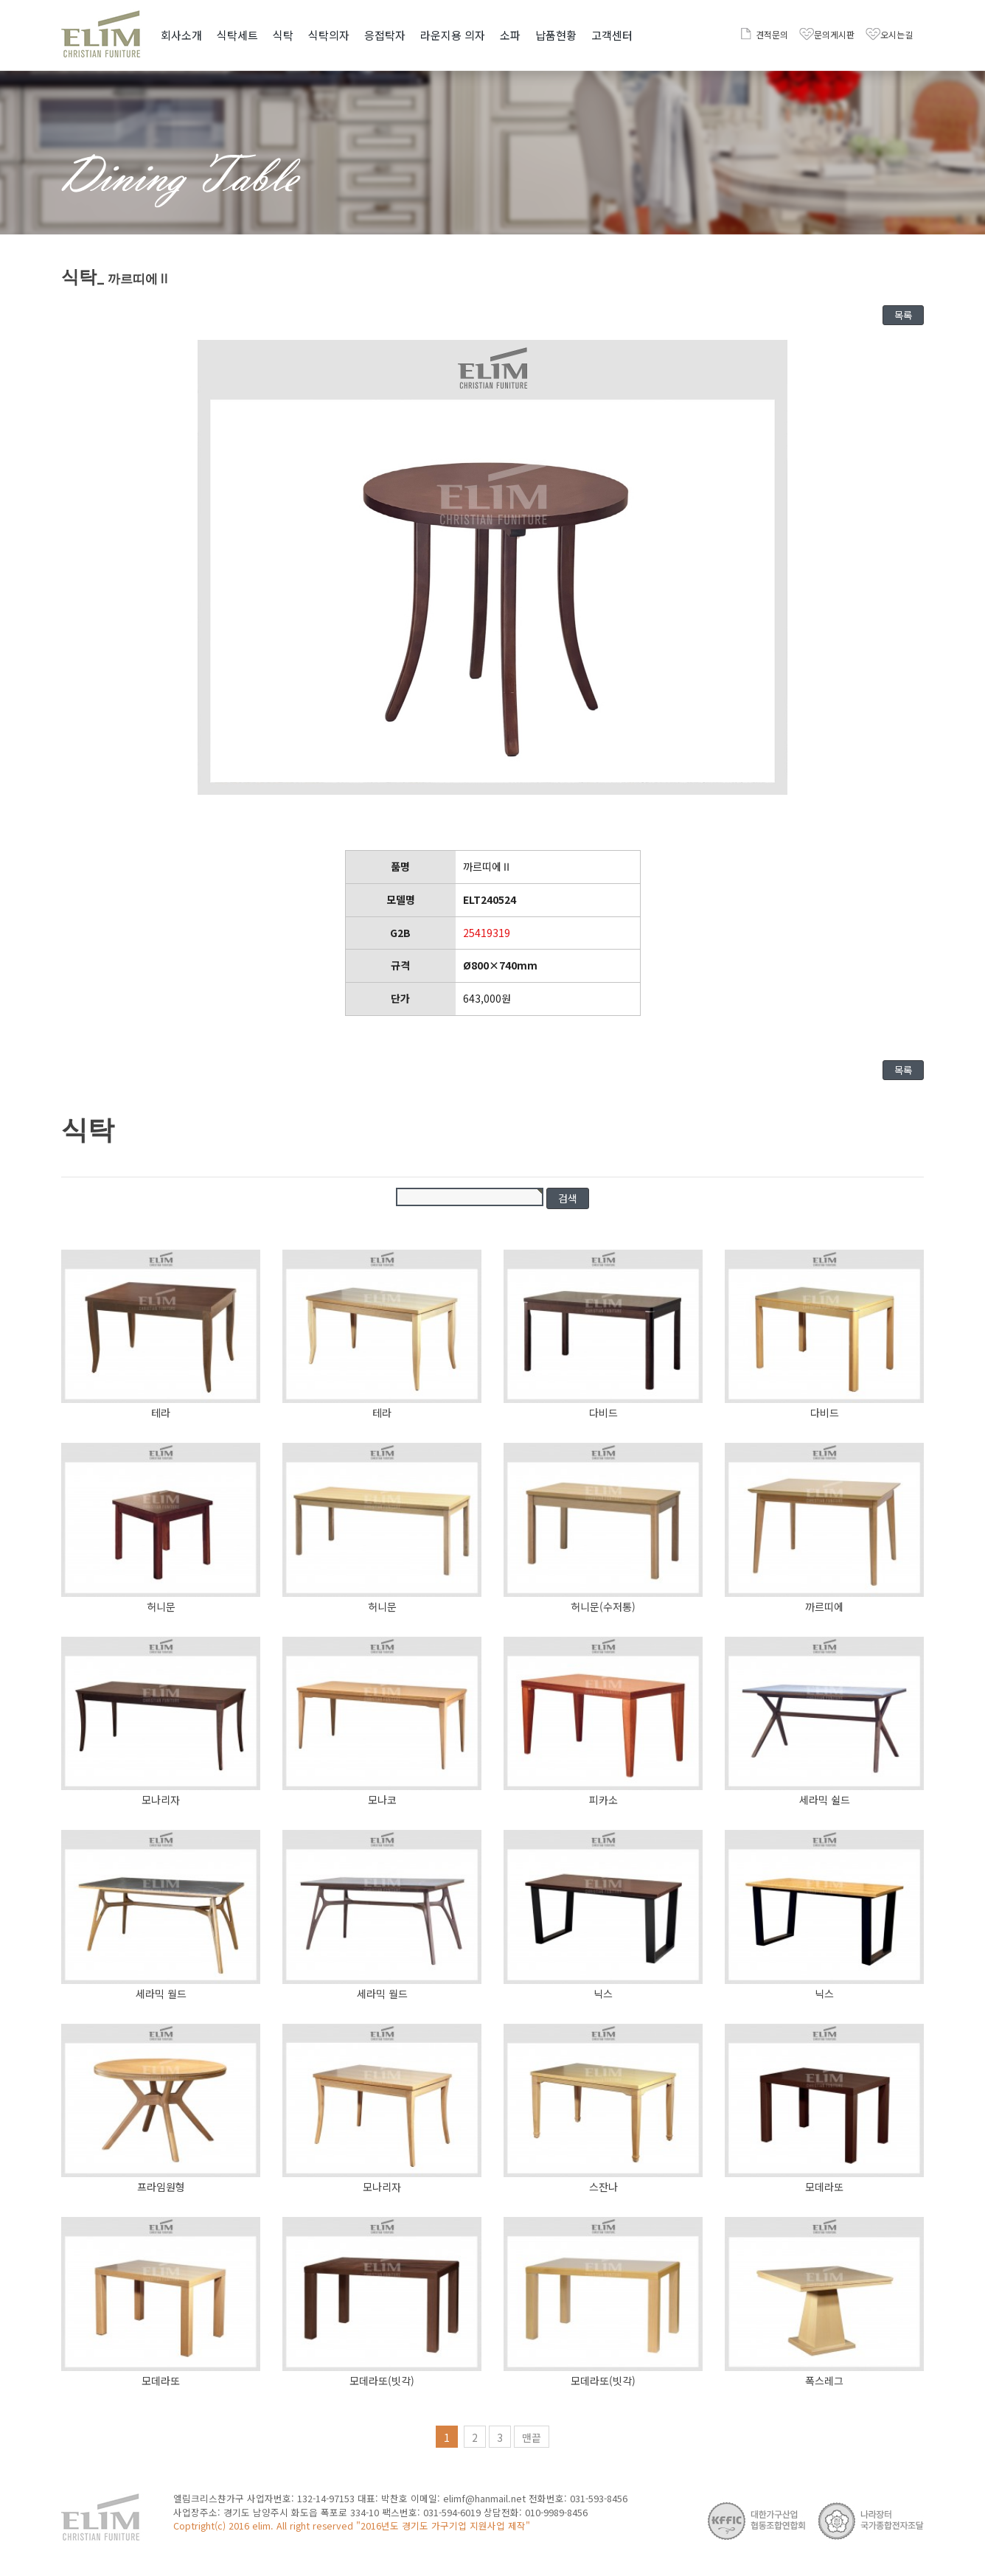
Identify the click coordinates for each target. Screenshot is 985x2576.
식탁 (283, 35)
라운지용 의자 (452, 35)
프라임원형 (161, 2186)
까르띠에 (824, 1606)
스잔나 (603, 2186)
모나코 (382, 1799)
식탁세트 (237, 35)
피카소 (603, 1799)
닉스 (603, 1993)
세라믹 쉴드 (824, 1799)
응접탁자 (385, 35)
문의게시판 (834, 34)
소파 (510, 35)
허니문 (161, 1606)
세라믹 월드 (161, 1993)
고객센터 (612, 35)
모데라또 (824, 2186)
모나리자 (161, 1799)
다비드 (603, 1412)
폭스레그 (824, 2380)
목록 (903, 315)
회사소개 (181, 35)
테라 (160, 1412)
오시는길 (896, 34)
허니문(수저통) (603, 1606)
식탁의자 (328, 35)
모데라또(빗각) (381, 2380)
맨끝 (531, 2437)
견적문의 (772, 34)
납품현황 (556, 35)
